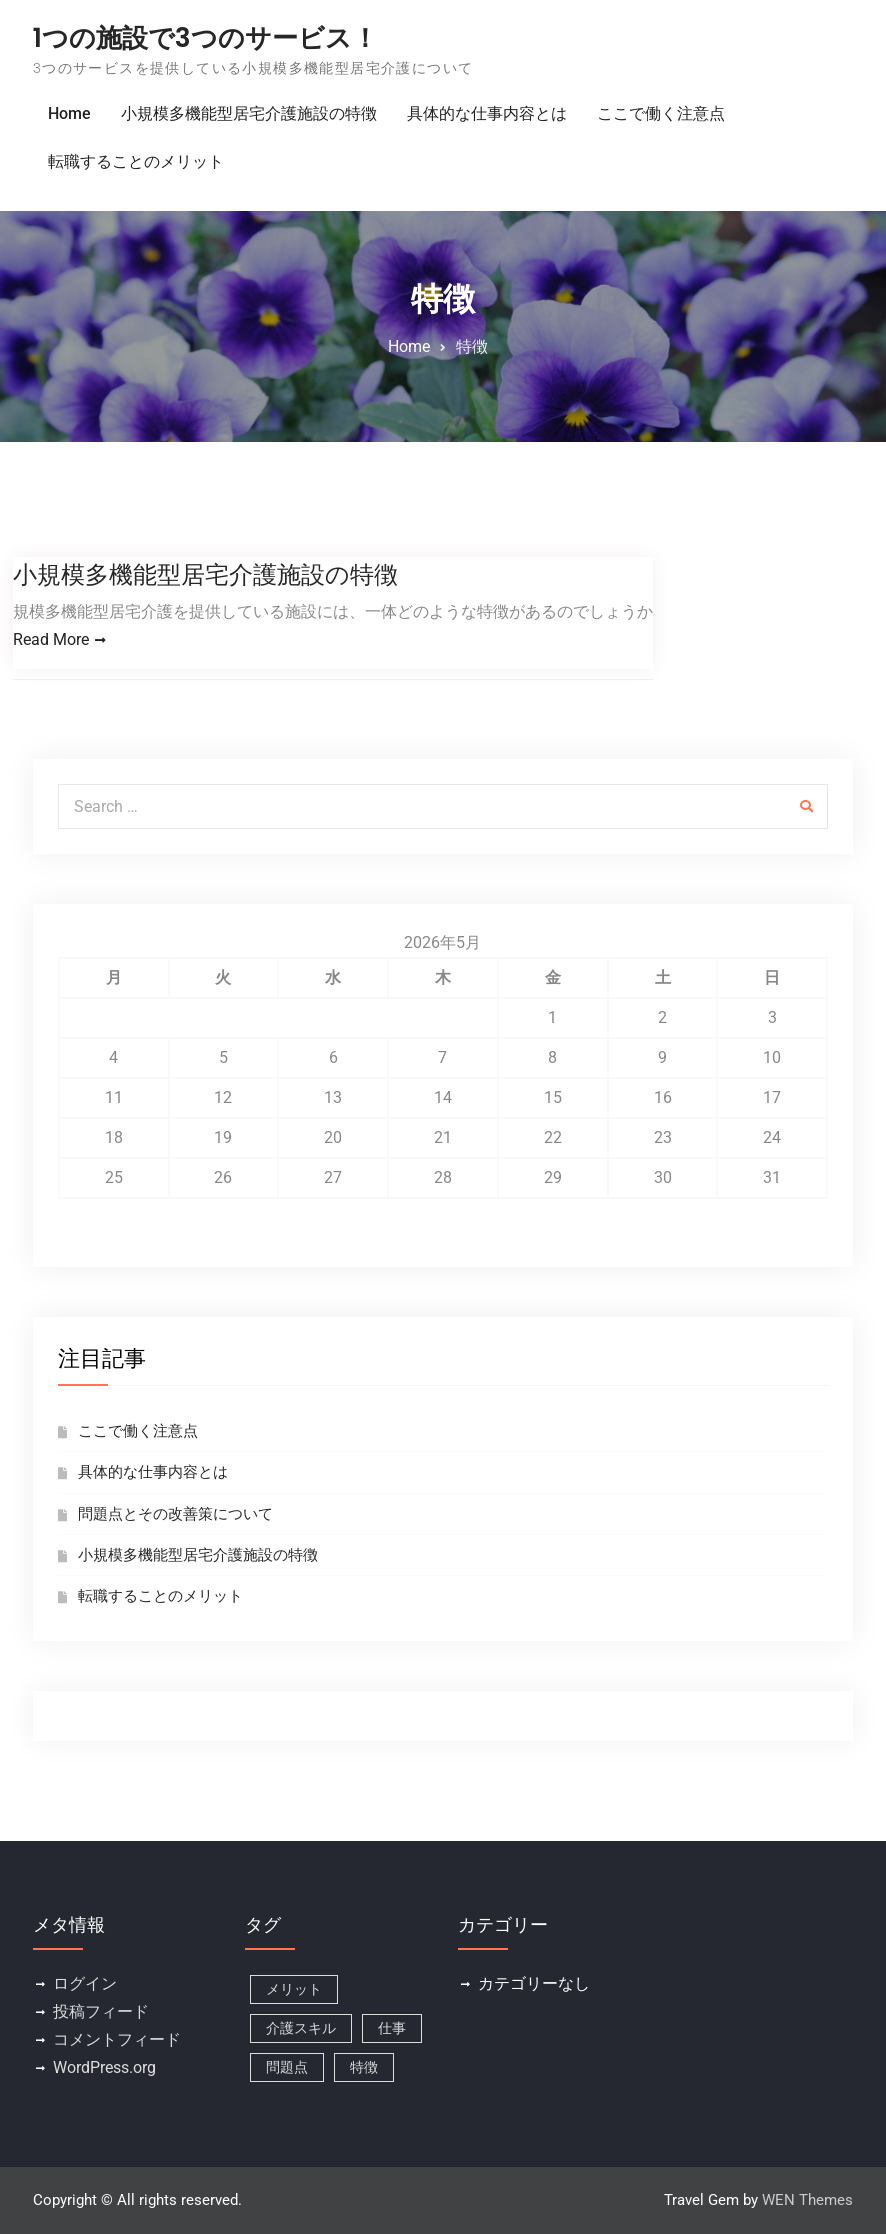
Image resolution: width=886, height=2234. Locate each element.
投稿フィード (101, 2012)
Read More (51, 639)
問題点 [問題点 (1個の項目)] (287, 2068)
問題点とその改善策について (175, 1514)
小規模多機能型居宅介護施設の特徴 (249, 113)
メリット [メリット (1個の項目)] (294, 1990)
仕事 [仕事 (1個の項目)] (392, 2029)
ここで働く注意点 (661, 113)
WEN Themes (807, 2201)
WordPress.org (104, 2068)
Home (69, 113)
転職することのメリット (136, 161)
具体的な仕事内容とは (487, 113)
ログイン (85, 1984)
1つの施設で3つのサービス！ (205, 38)
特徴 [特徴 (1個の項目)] (364, 2068)
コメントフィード (117, 2040)
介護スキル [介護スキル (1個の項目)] (301, 2029)
